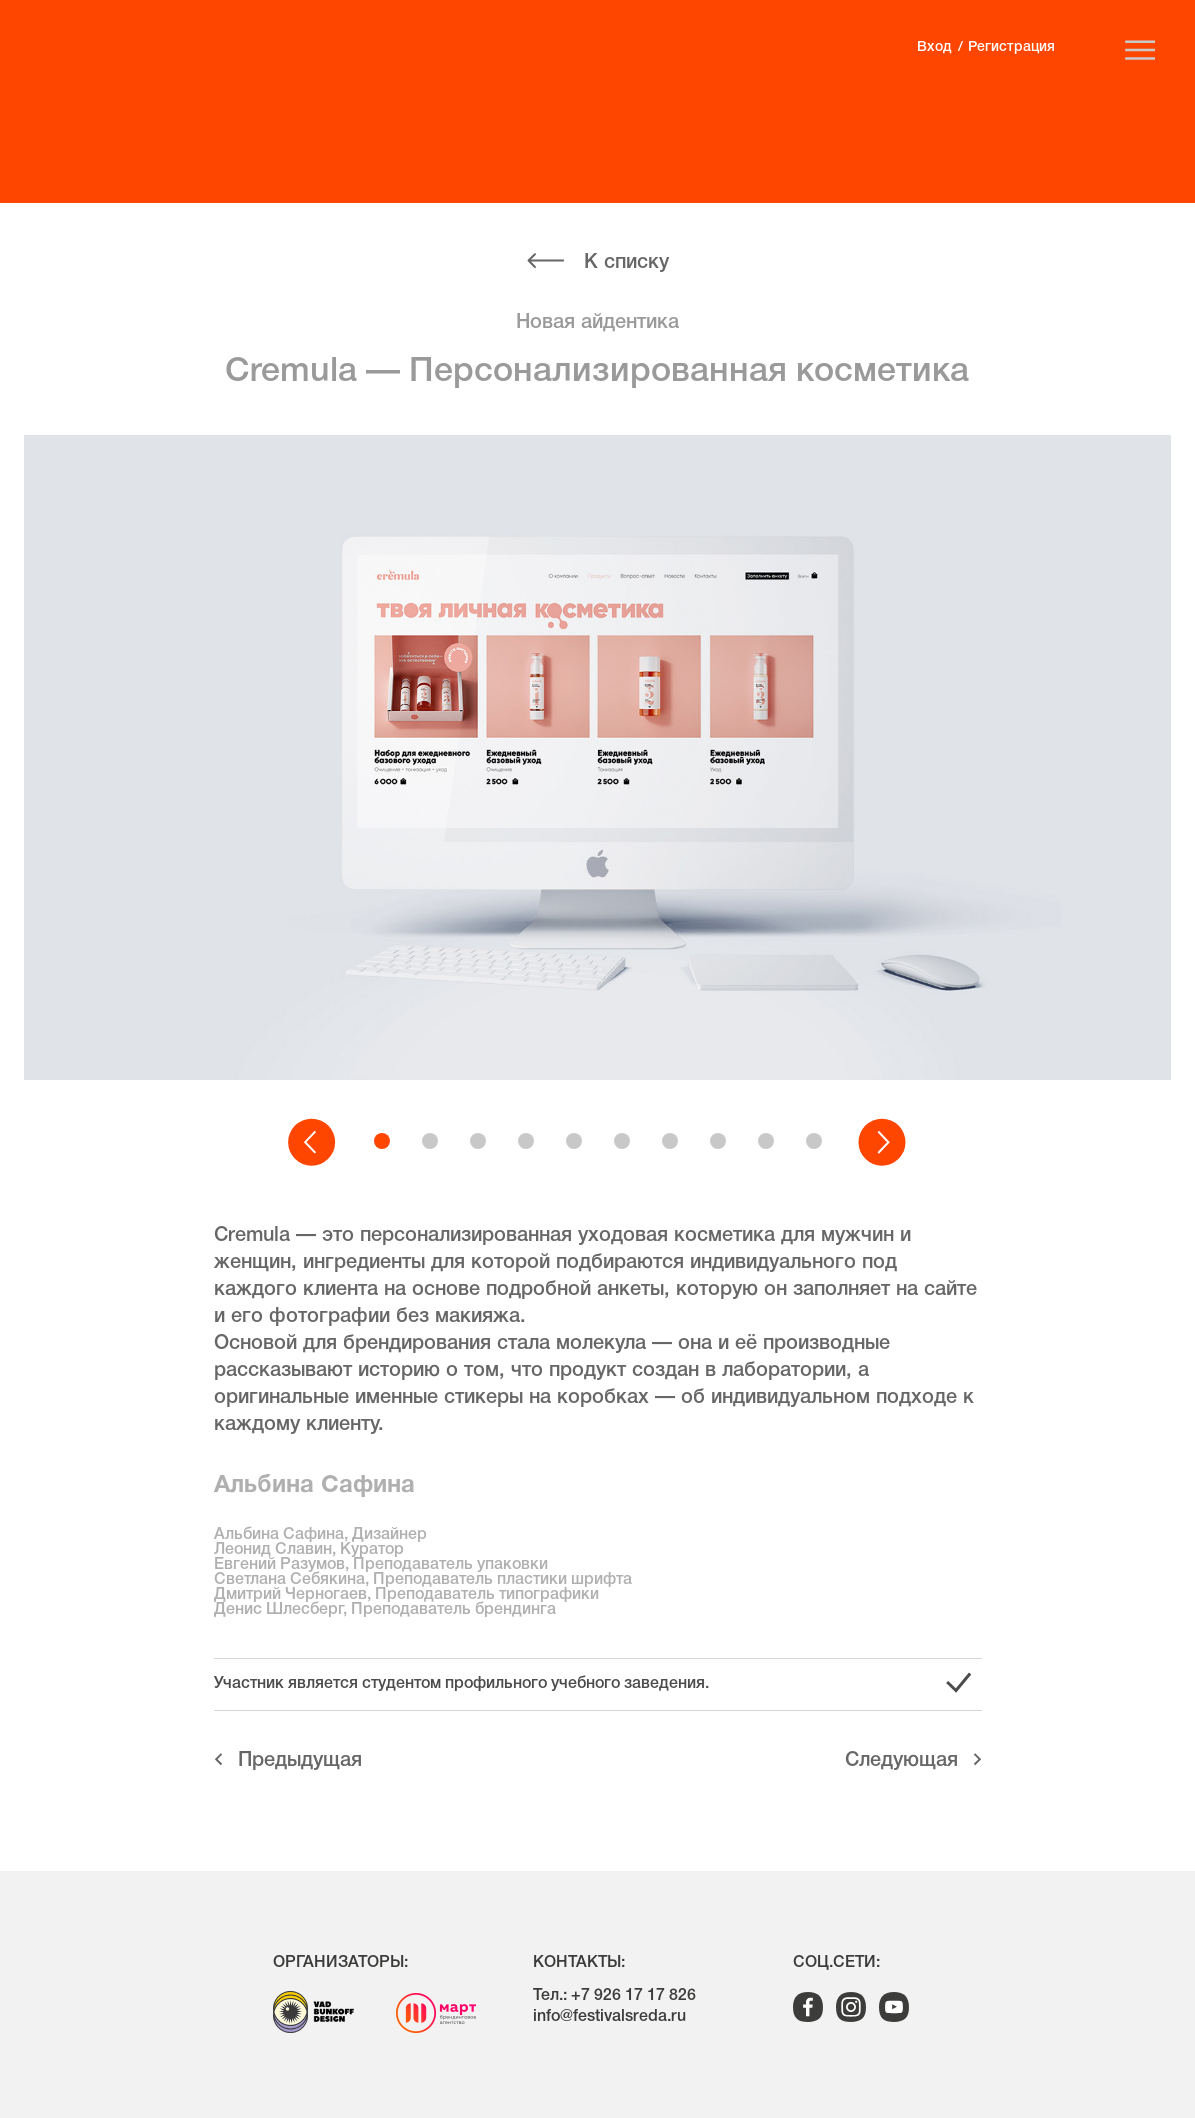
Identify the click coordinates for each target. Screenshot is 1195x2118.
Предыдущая (300, 1761)
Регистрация (1011, 47)
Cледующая (901, 1761)
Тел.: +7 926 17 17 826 (614, 1996)
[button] (313, 1143)
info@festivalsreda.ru (609, 2017)
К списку (626, 263)
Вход (934, 47)
